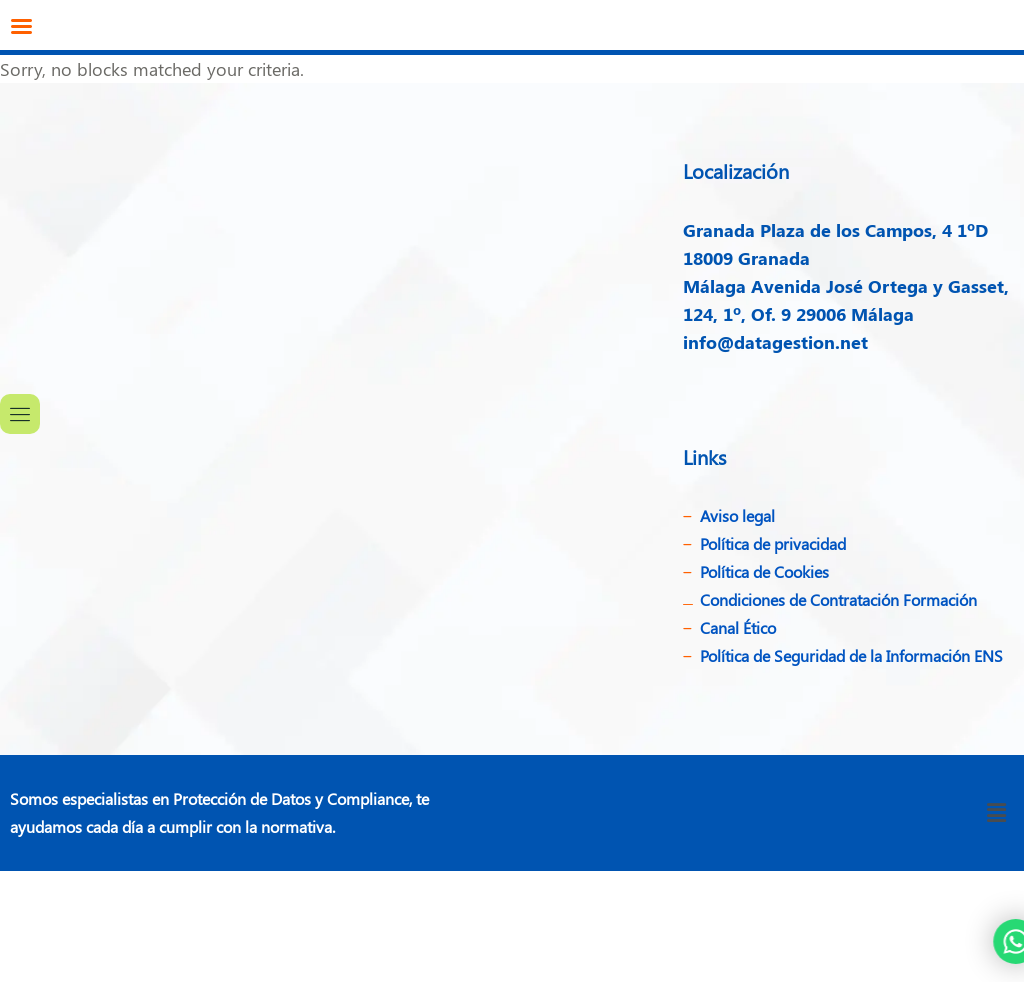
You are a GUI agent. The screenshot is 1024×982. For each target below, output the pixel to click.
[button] (997, 813)
